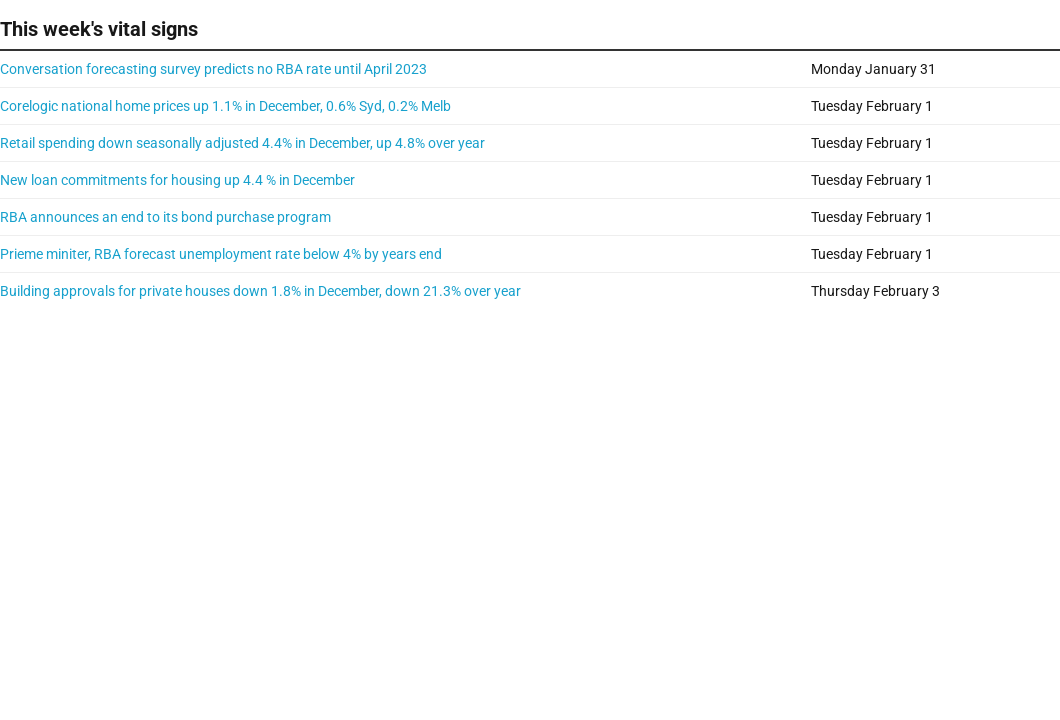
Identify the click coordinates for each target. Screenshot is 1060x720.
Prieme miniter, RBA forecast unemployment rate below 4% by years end (221, 254)
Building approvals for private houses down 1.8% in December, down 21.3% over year (260, 291)
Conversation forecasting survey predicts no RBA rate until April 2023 (213, 69)
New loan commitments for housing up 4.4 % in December (177, 180)
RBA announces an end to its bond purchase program (165, 217)
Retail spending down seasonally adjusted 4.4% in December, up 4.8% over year (242, 143)
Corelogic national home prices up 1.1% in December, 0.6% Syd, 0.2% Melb (225, 106)
